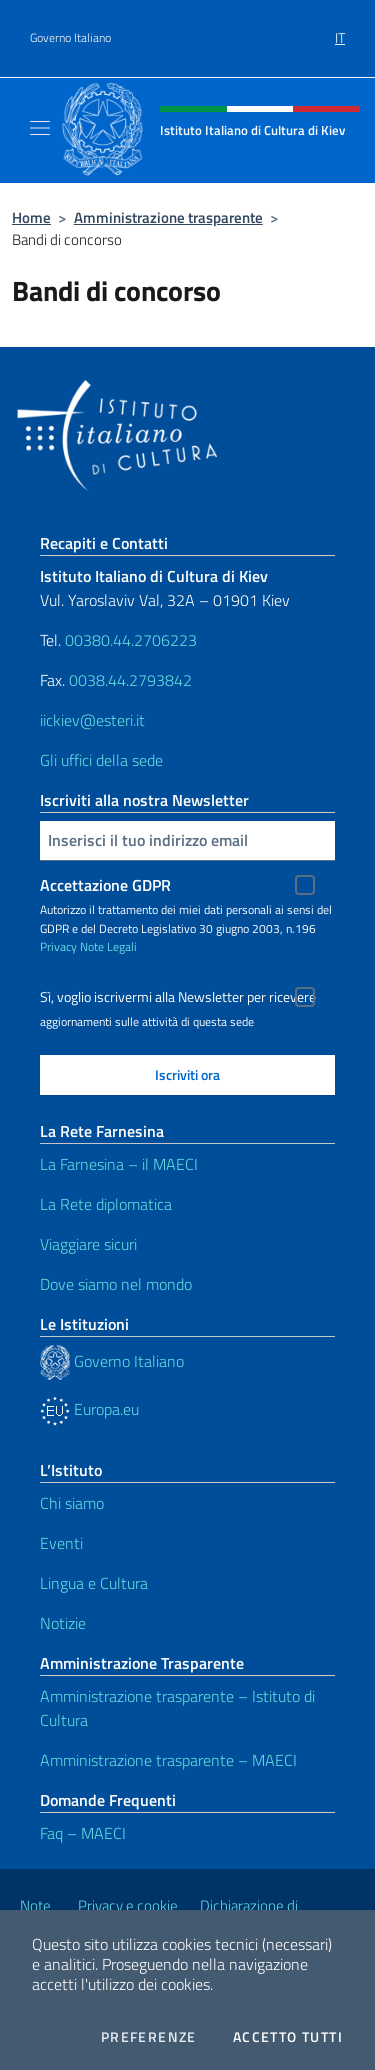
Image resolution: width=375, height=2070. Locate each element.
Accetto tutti (288, 2037)
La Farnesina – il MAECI (119, 1164)
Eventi (61, 1543)
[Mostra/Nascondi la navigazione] (40, 128)
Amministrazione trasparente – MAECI (168, 1760)
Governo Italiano (70, 38)
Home (31, 217)
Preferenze (149, 2037)
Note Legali (108, 946)
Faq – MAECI (83, 1833)
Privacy (58, 946)
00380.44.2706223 (131, 640)
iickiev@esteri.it (92, 720)
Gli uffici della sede (101, 760)
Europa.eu (89, 1409)
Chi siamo (72, 1503)
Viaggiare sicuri (88, 1244)
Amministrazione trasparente (168, 217)
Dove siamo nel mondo (116, 1284)
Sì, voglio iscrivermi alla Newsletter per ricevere (178, 997)
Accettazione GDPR (105, 885)
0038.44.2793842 (130, 680)
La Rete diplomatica (106, 1204)
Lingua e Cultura (94, 1583)
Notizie (63, 1623)
